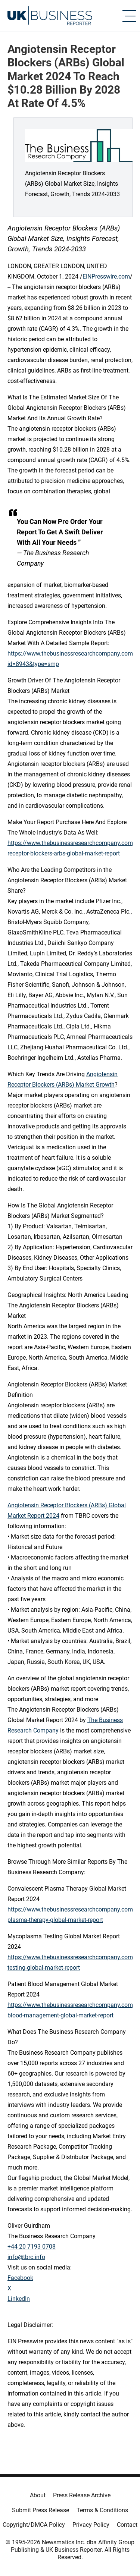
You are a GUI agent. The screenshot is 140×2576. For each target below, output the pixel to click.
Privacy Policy (90, 2524)
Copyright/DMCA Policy (34, 2524)
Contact (127, 2524)
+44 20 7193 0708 (31, 2246)
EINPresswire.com (106, 276)
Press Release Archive (82, 2495)
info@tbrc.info (26, 2257)
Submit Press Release (40, 2510)
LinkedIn (18, 2298)
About (38, 2495)
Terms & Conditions (102, 2510)
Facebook (20, 2277)
